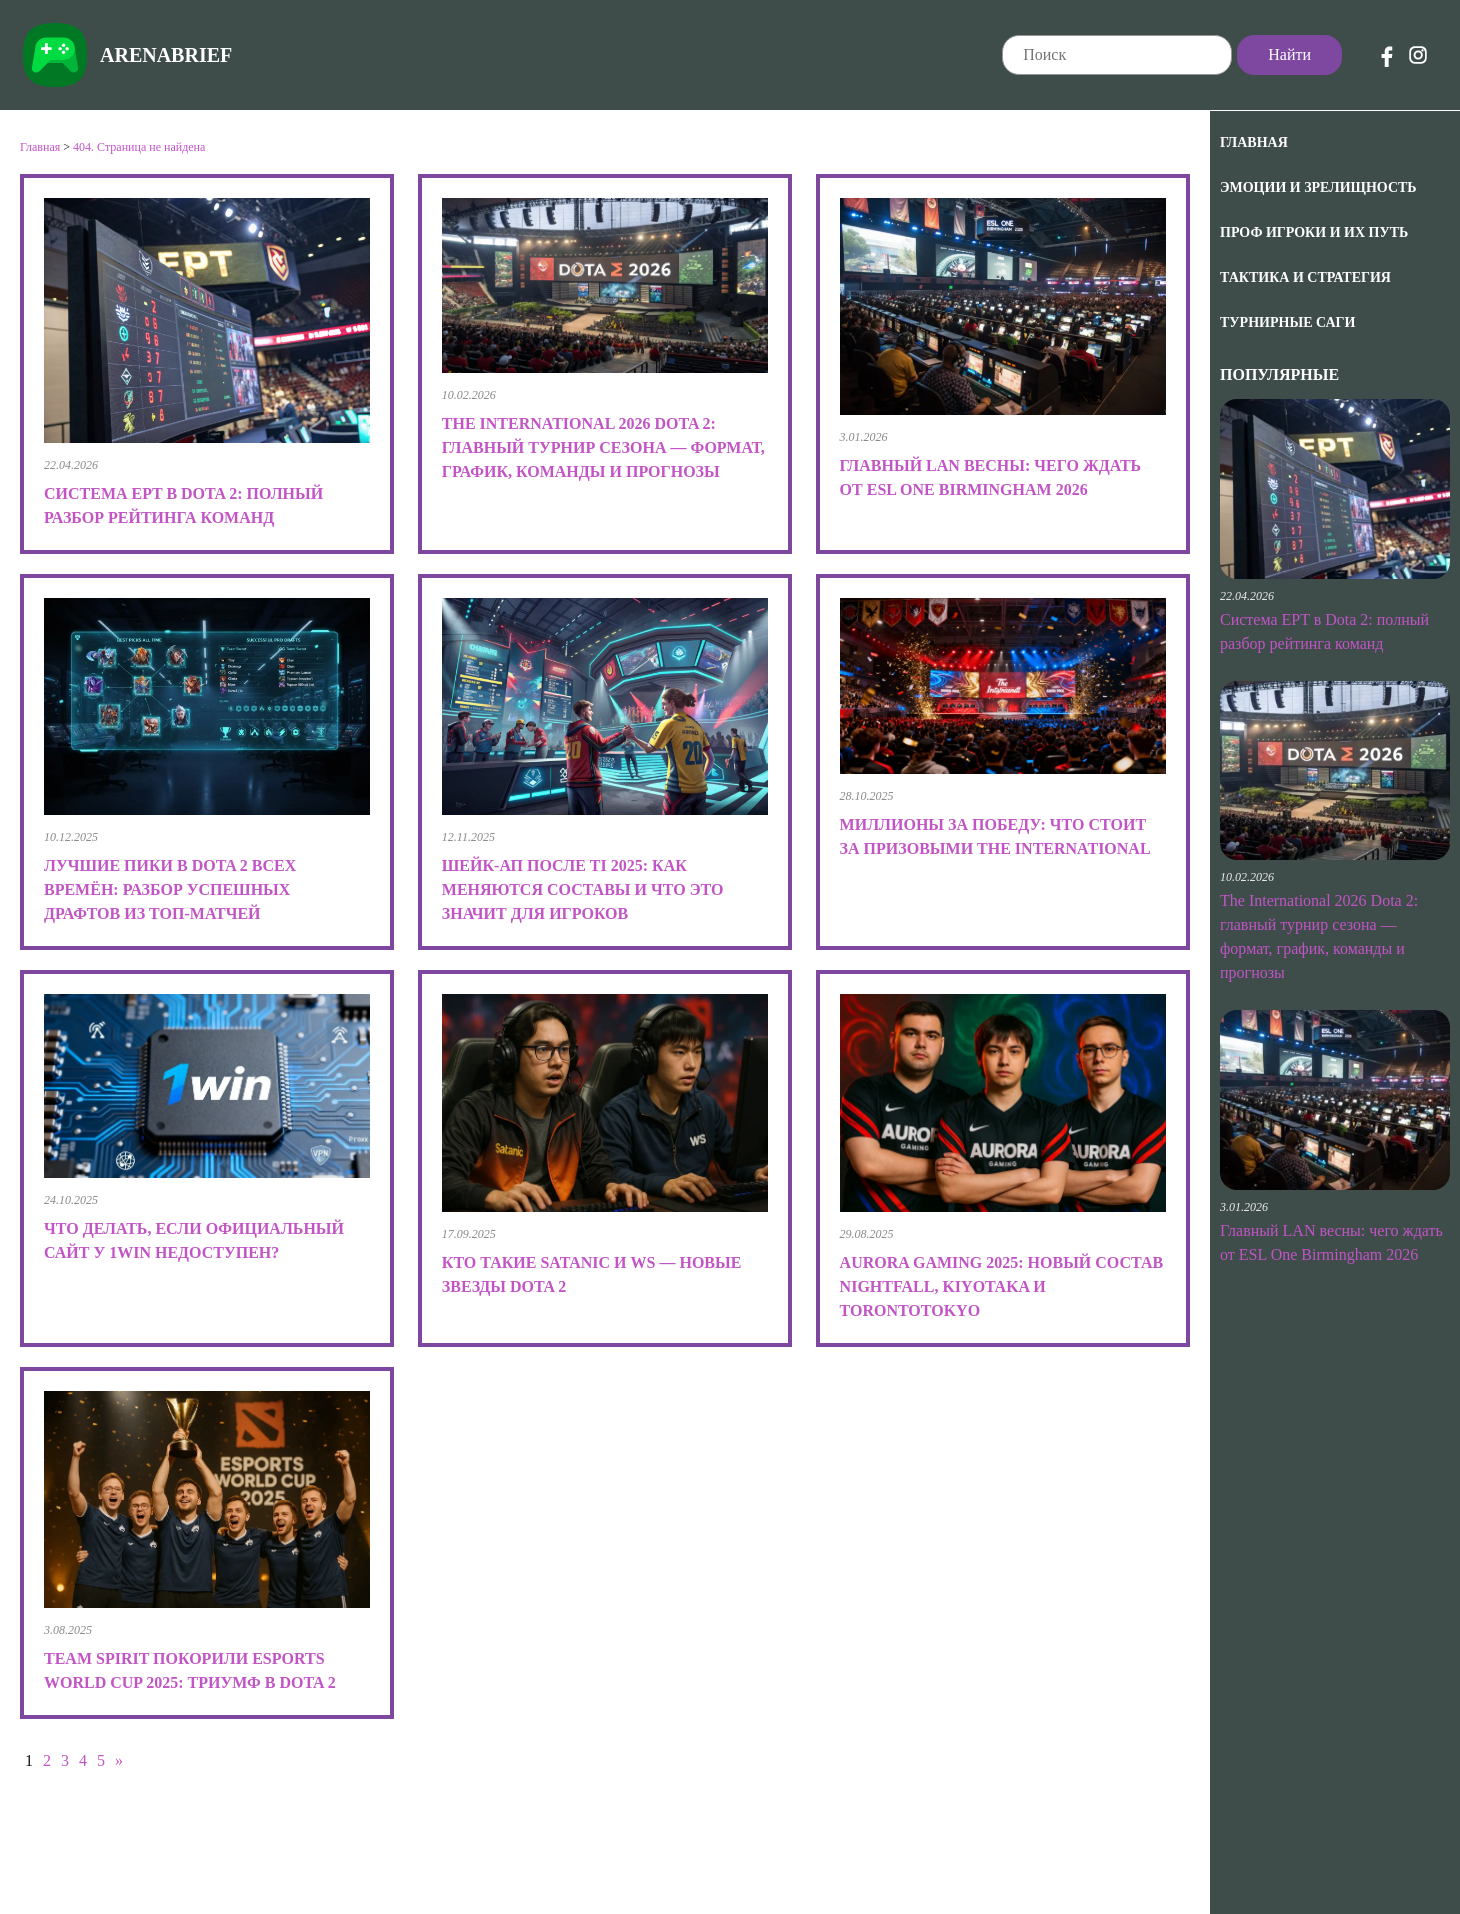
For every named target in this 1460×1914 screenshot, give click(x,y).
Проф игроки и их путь (1314, 232)
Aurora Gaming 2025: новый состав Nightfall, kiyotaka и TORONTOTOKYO (1002, 1286)
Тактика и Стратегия (1305, 277)
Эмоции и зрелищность (1318, 187)
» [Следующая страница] (119, 1760)
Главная (1254, 142)
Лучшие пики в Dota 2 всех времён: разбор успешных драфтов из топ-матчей (170, 889)
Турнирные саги (1287, 322)
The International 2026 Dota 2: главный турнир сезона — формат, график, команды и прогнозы (603, 447)
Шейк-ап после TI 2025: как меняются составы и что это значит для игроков (583, 889)
